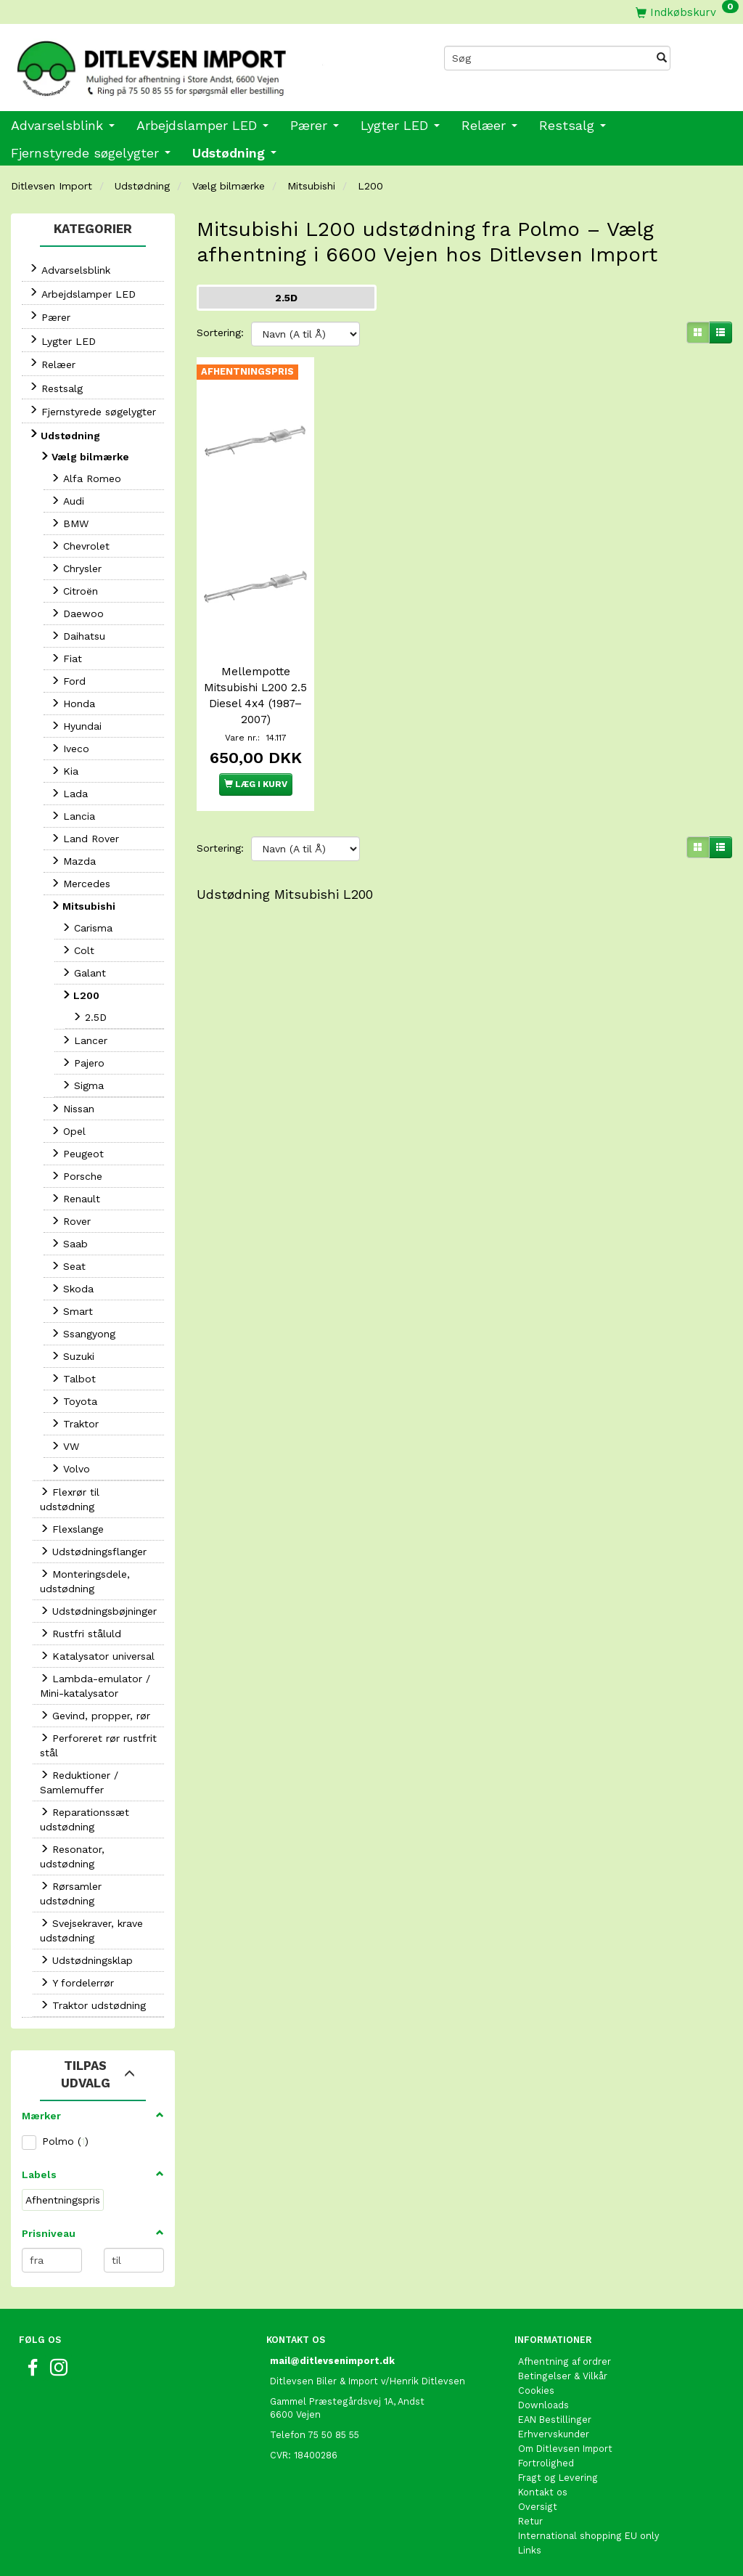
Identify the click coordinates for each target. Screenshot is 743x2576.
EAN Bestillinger (554, 2419)
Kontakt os (542, 2492)
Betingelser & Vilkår (562, 2376)
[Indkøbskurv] (687, 12)
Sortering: (220, 332)
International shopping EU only (589, 2535)
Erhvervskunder (553, 2434)
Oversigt (537, 2506)
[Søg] (662, 58)
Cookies (536, 2390)
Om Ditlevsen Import (565, 2448)
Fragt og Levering (558, 2477)
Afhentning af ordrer (564, 2361)
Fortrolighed (546, 2463)
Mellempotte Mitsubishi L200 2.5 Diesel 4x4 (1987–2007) (255, 695)
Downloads (543, 2405)
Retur (530, 2521)
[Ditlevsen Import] (186, 63)
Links (529, 2550)
